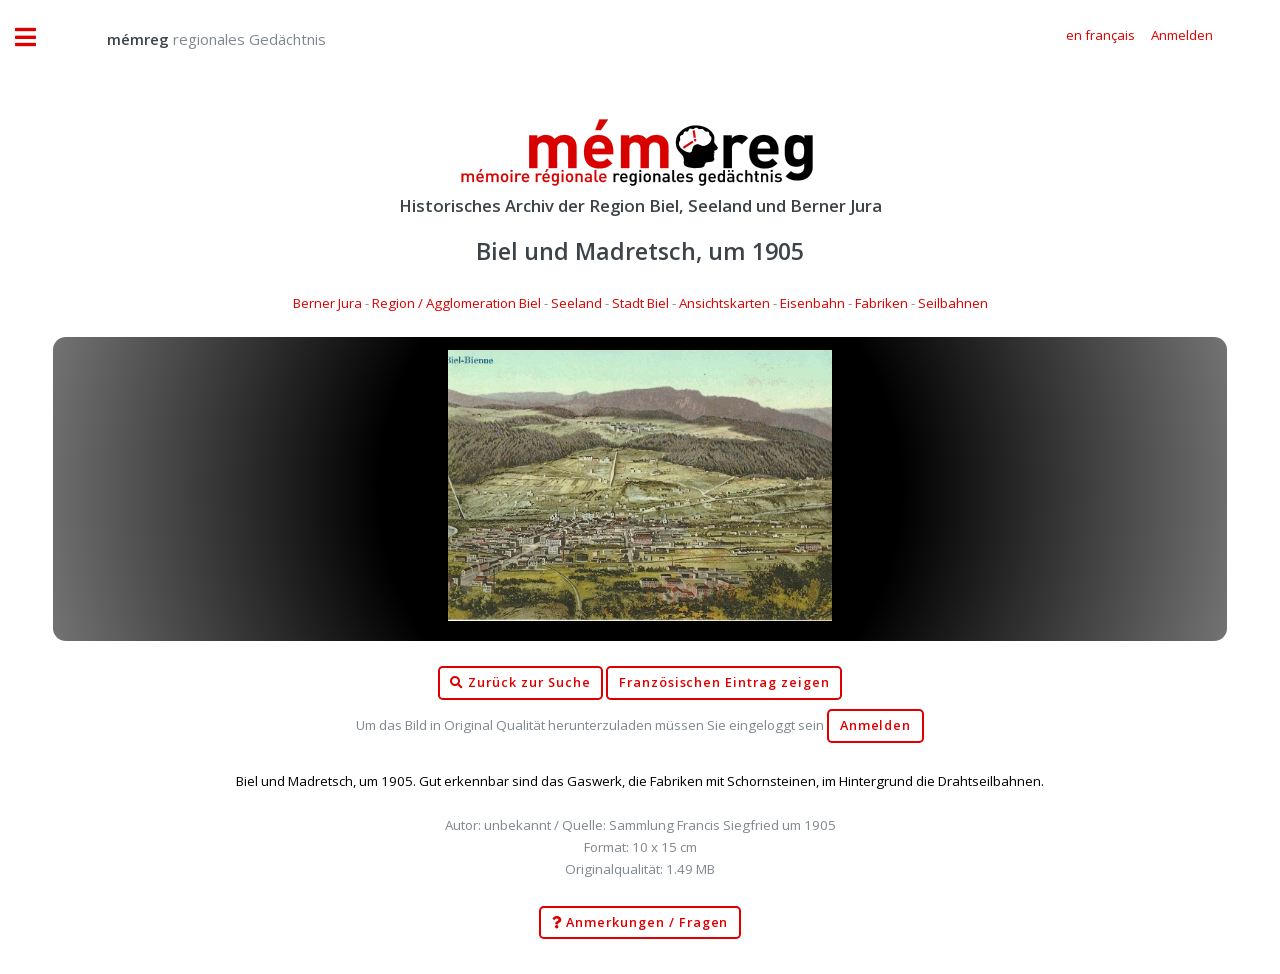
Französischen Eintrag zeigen (724, 682)
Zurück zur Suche (520, 683)
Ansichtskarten (724, 303)
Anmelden (876, 725)
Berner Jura (327, 303)
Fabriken (881, 303)
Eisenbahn (812, 303)
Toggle (36, 37)
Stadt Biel (640, 303)
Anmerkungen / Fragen (640, 923)
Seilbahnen (953, 303)
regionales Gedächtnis (196, 39)
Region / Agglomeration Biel (456, 303)
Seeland (576, 303)
